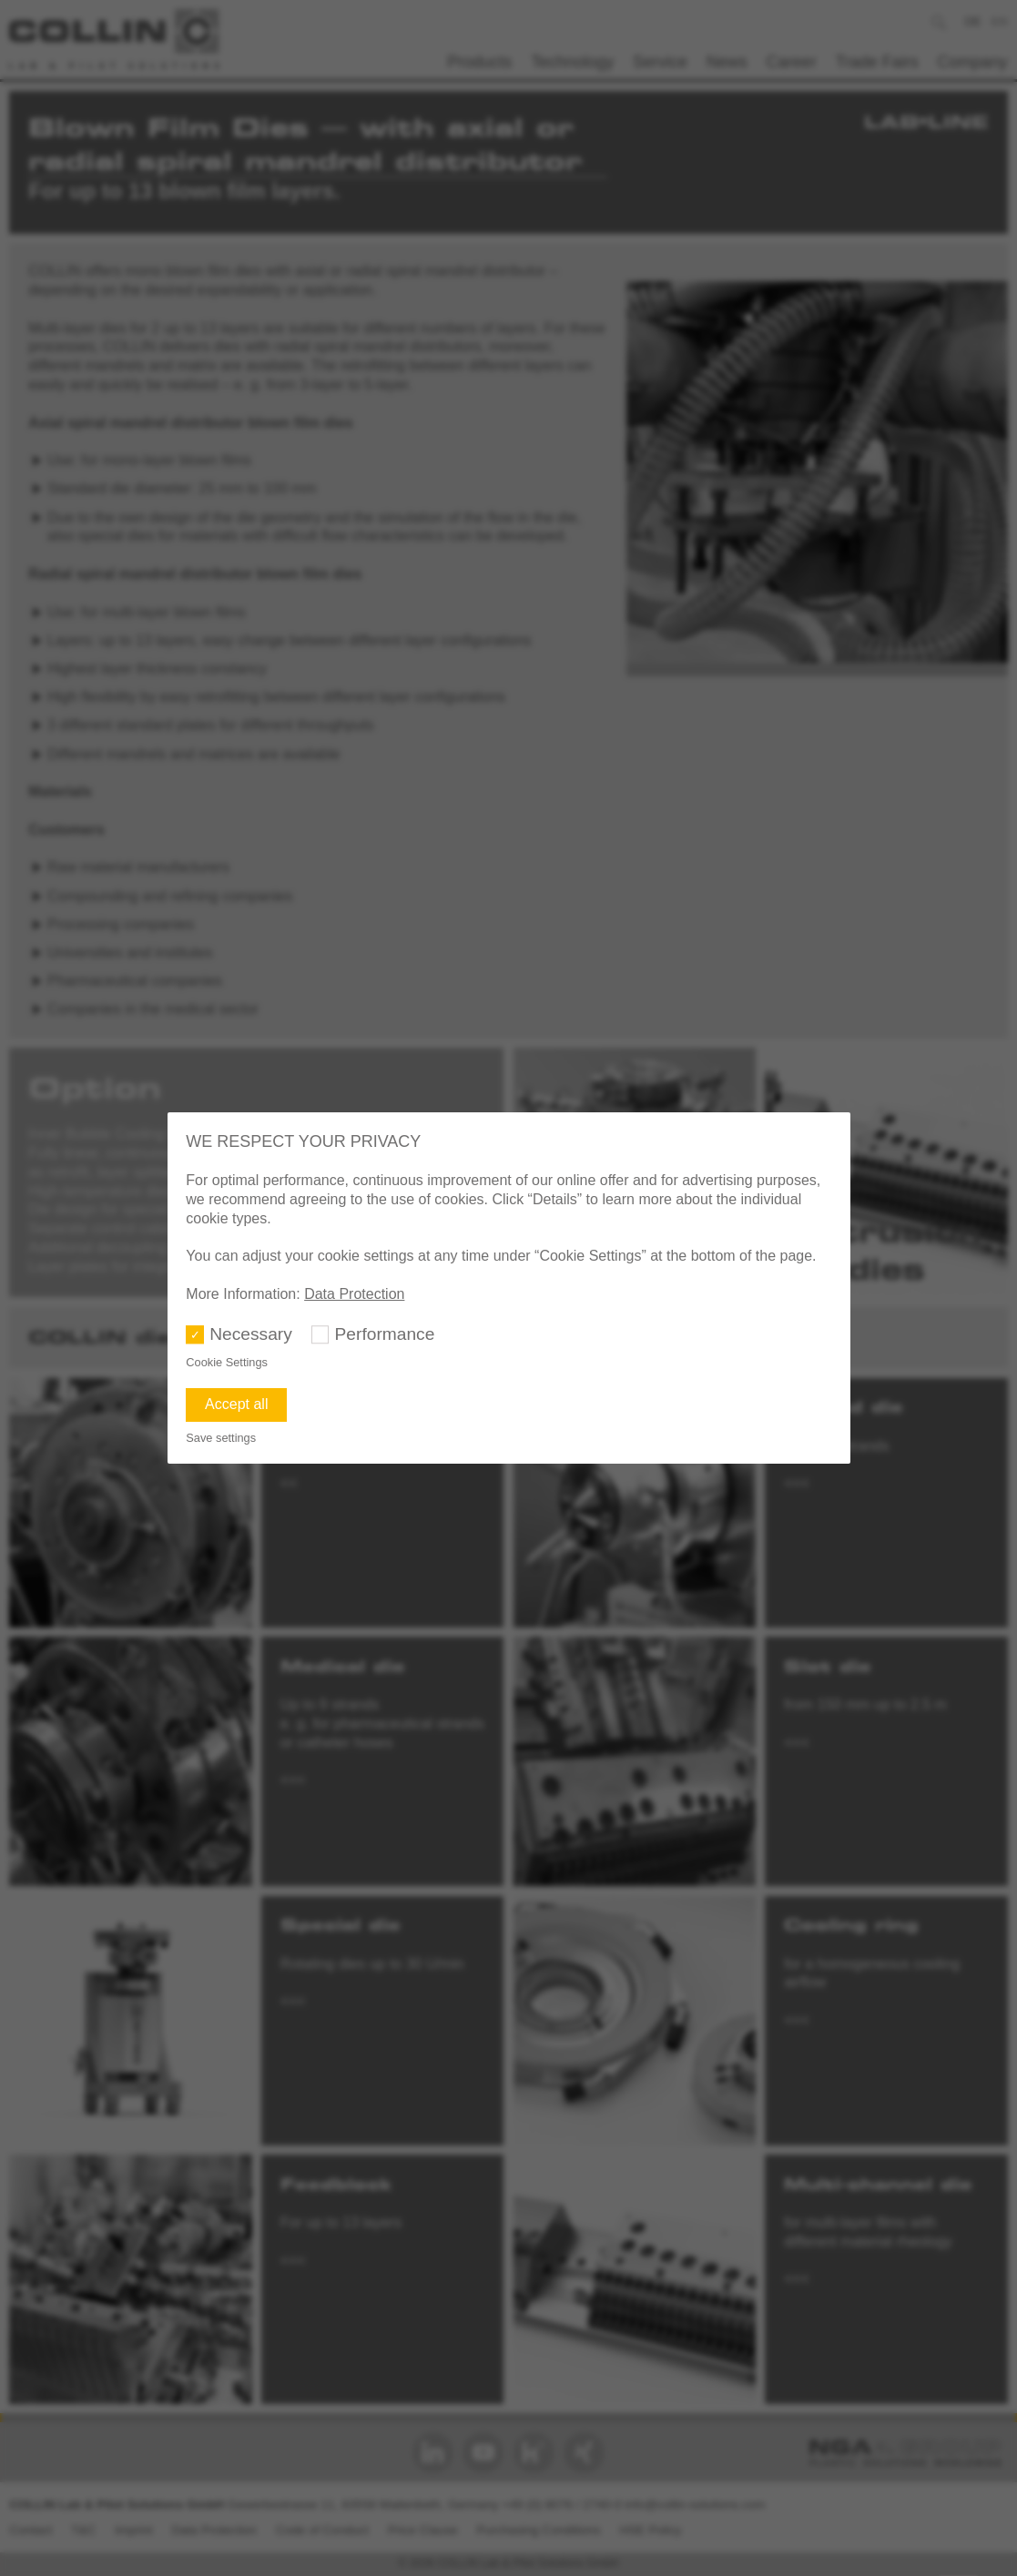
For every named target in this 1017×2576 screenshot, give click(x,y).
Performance (385, 1334)
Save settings (221, 1438)
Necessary (250, 1334)
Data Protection (354, 1294)
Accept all (236, 1404)
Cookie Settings (227, 1362)
